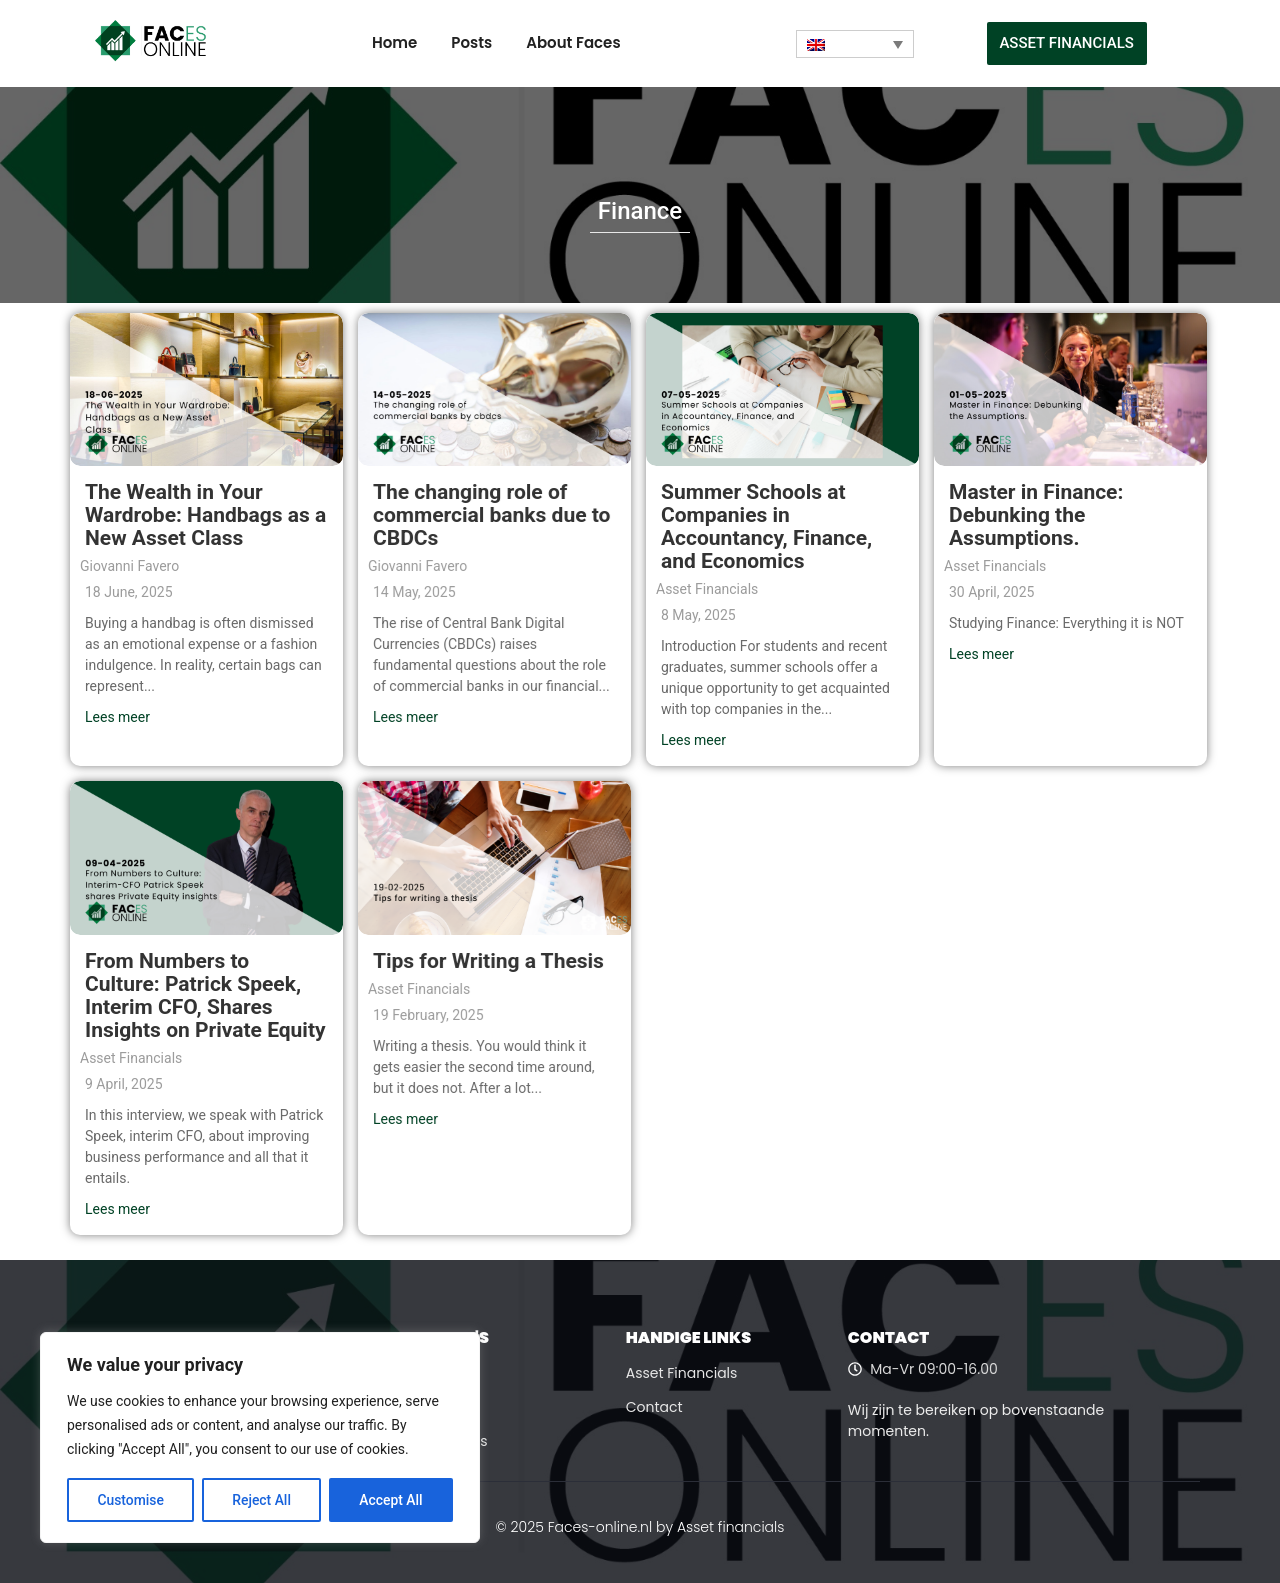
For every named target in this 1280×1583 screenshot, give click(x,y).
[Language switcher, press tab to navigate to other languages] (855, 44)
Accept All (391, 1500)
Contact (654, 1407)
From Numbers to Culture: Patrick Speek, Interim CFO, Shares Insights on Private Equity (205, 995)
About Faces (573, 42)
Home (394, 42)
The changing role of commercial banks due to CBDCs (491, 515)
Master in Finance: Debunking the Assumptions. (1036, 515)
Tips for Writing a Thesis (488, 961)
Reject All (261, 1500)
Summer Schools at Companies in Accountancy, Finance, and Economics (766, 526)
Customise (130, 1500)
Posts (471, 42)
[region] (260, 1438)
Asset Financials (682, 1373)
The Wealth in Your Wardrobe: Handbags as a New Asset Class (205, 515)
